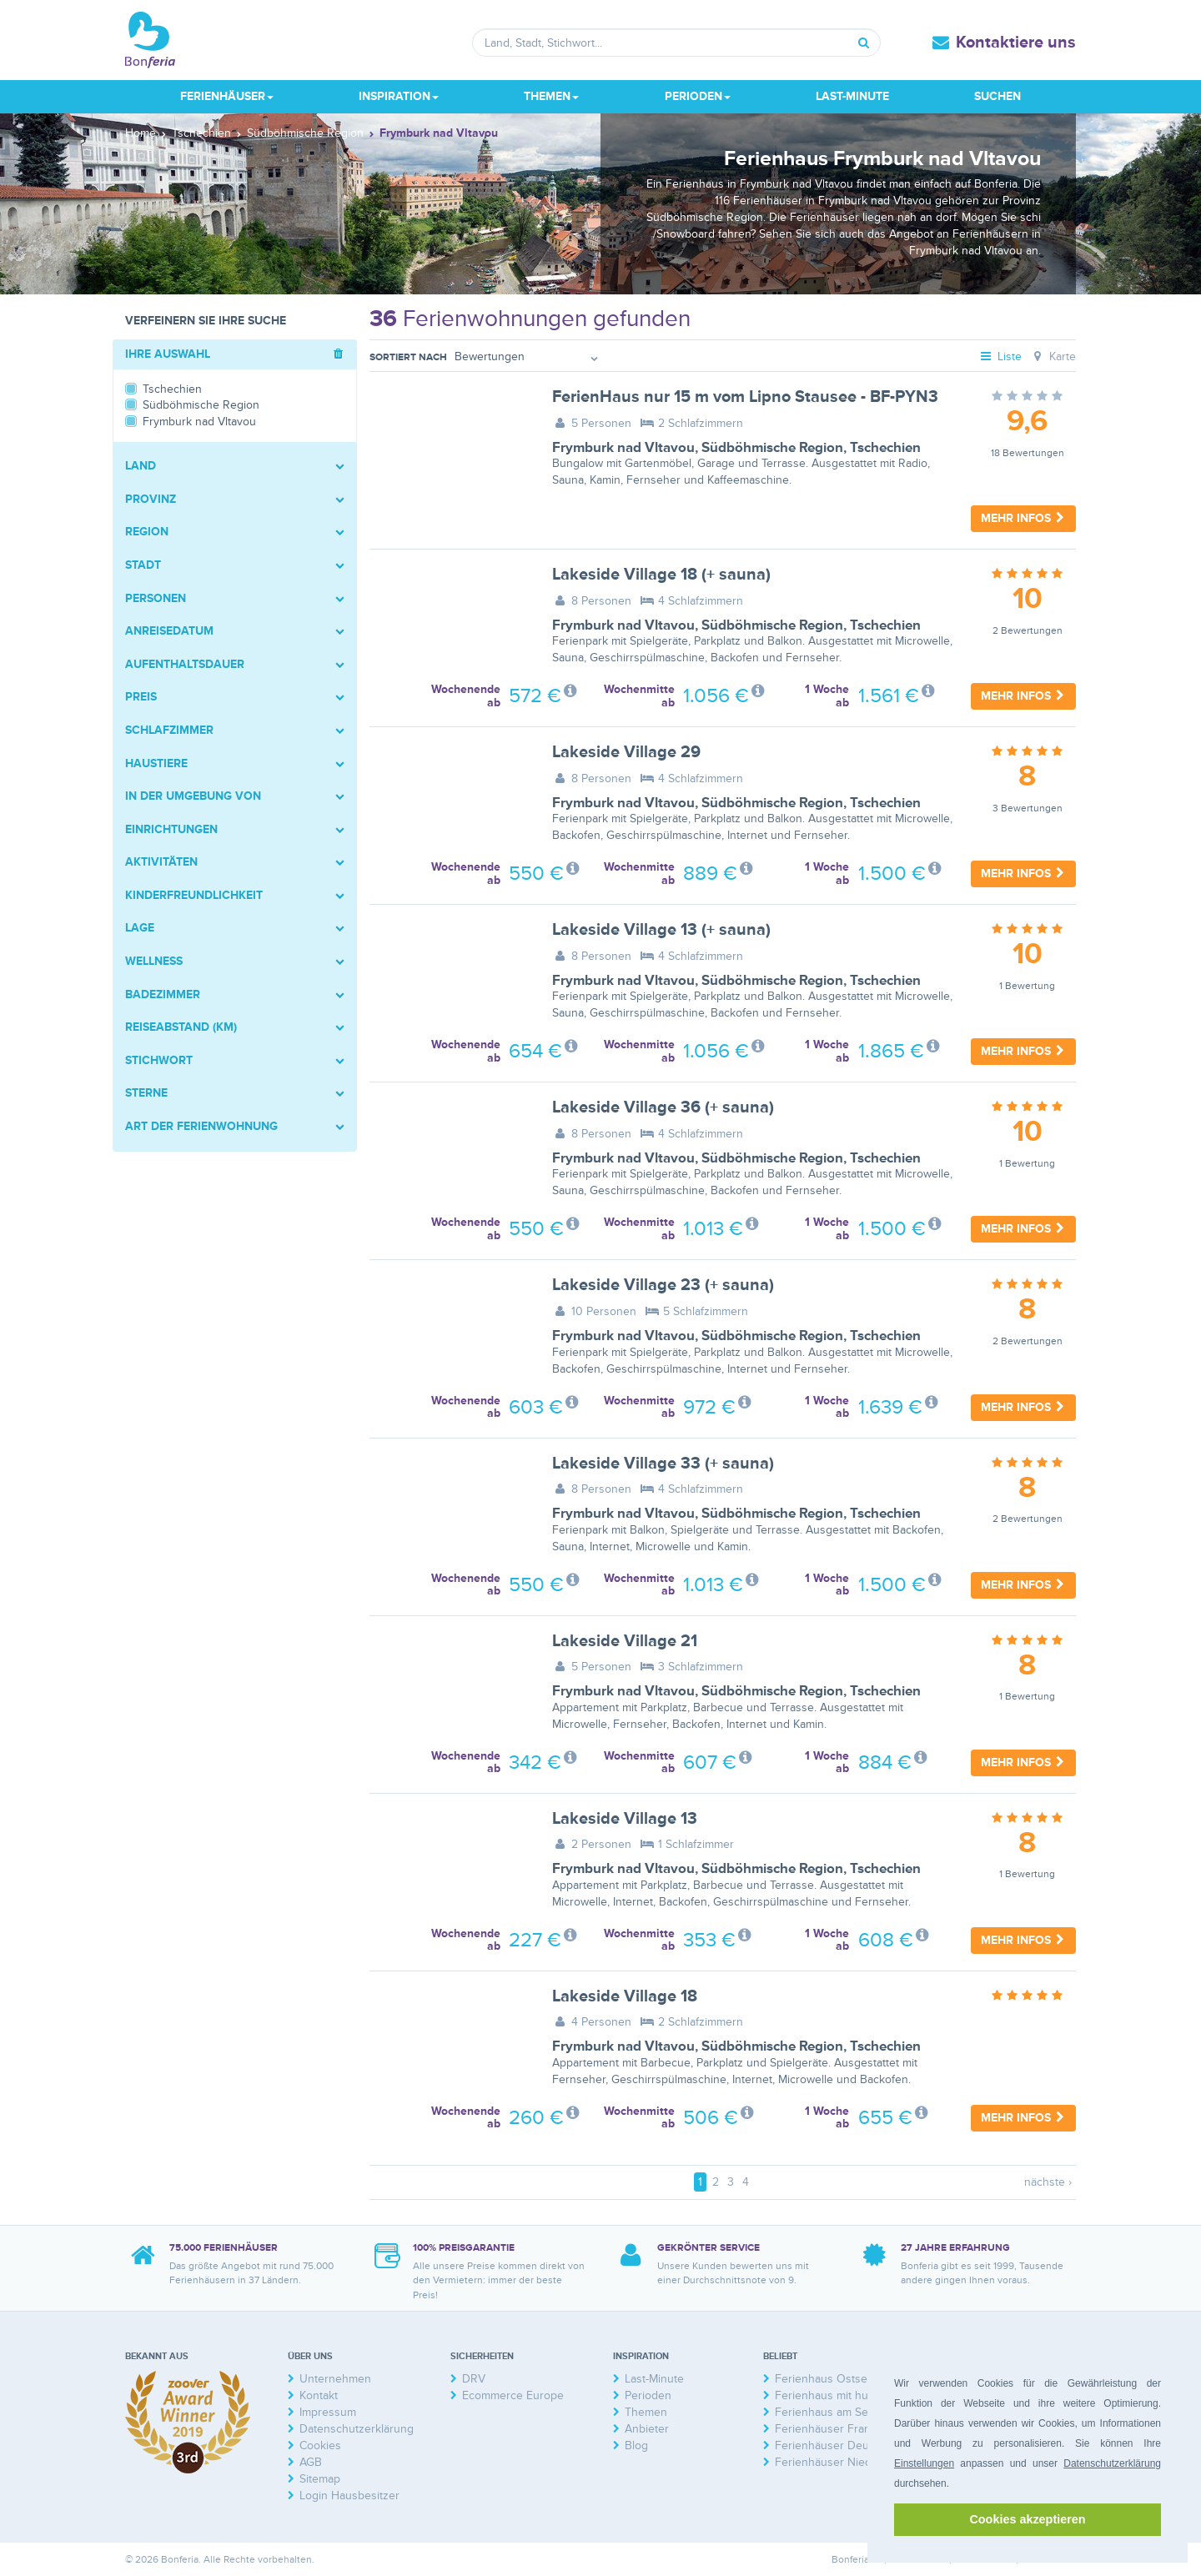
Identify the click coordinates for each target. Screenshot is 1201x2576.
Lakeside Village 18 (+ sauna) (661, 575)
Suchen (997, 96)
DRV (473, 2379)
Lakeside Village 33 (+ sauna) (663, 1464)
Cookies (320, 2445)
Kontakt (318, 2395)
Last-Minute (852, 96)
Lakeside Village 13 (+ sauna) (661, 930)
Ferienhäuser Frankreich (838, 2429)
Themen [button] (551, 96)
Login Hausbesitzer (349, 2495)
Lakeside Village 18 (624, 1996)
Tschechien (885, 447)
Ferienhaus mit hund (828, 2395)
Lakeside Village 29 (626, 752)
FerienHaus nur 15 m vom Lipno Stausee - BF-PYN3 (745, 397)
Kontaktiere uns (1016, 43)
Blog (636, 2445)
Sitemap (319, 2479)
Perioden (648, 2395)
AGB (310, 2462)
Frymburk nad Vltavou (623, 447)
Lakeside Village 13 (624, 1819)
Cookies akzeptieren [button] (1027, 2519)
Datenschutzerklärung (1112, 2463)
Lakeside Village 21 (624, 1641)
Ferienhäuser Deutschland (843, 2445)
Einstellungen (924, 2463)
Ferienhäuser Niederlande (843, 2462)
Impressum (327, 2412)
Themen (646, 2412)
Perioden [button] (698, 96)
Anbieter (647, 2429)
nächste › (1048, 2182)
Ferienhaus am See (825, 2412)
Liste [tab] (1000, 356)
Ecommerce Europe (513, 2395)
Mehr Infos (1023, 518)
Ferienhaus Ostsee (824, 2379)
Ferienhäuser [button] (227, 96)
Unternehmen (335, 2379)
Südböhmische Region (772, 447)
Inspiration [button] (399, 96)
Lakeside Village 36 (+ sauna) (663, 1107)
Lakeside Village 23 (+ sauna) (663, 1285)
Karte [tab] (1052, 356)
